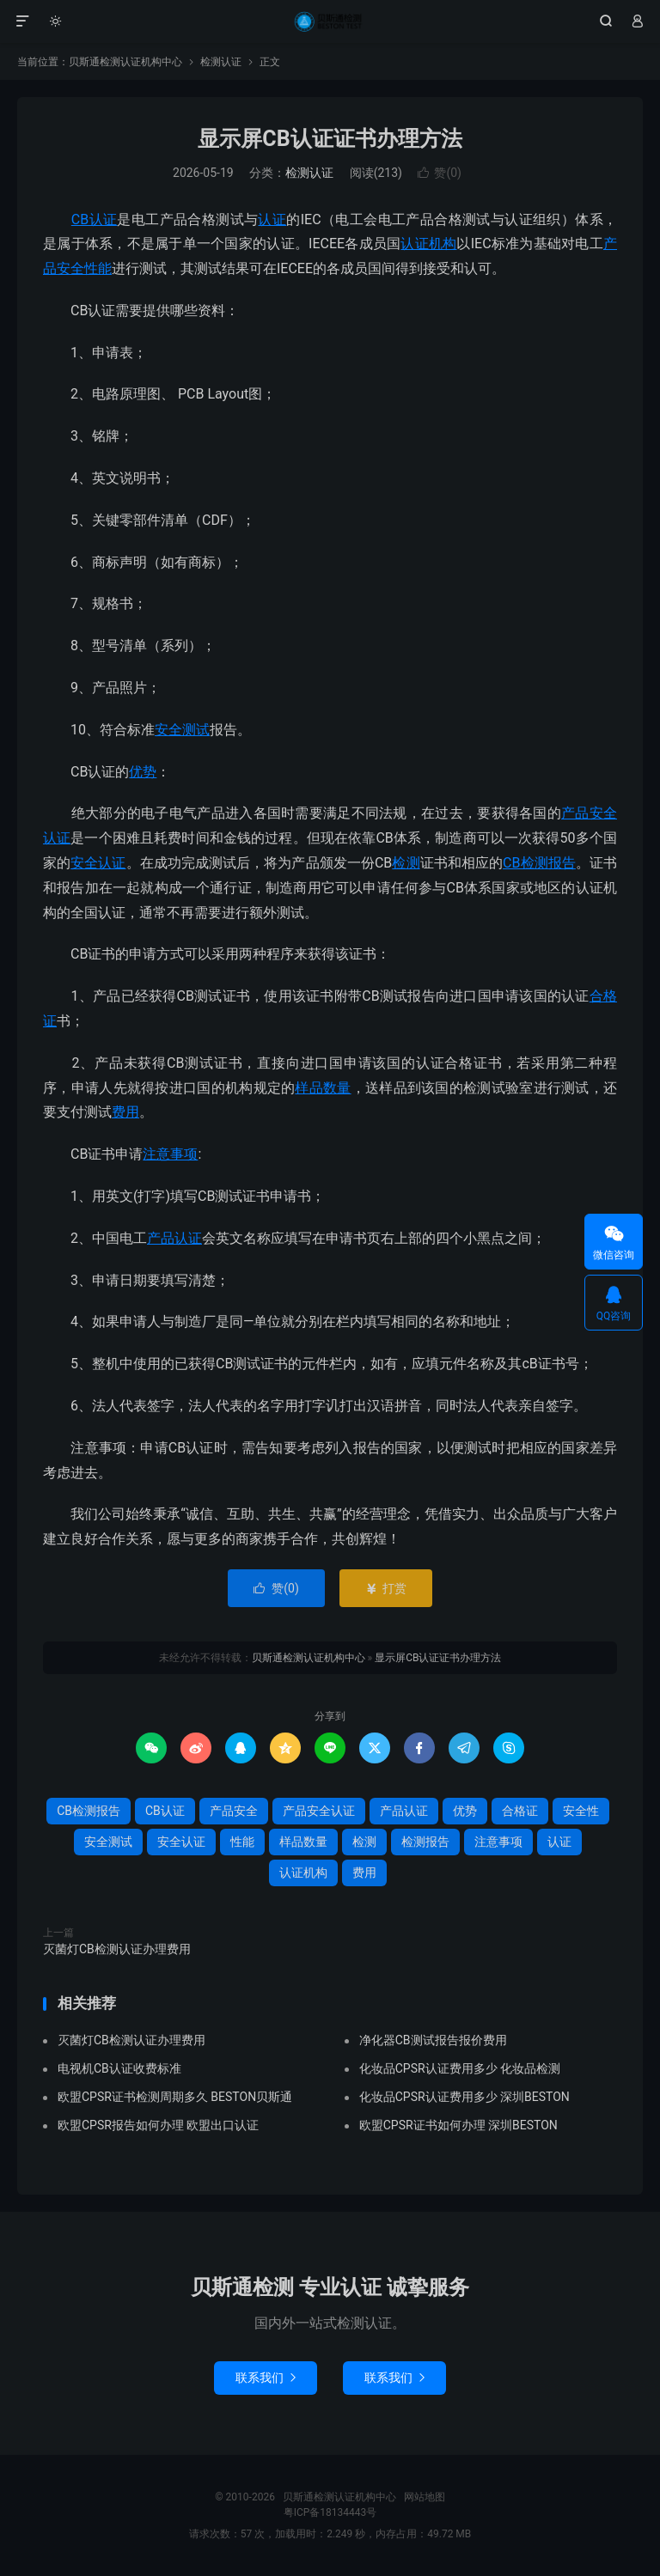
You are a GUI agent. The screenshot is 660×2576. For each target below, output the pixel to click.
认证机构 (428, 243)
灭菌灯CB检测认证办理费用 (117, 1949)
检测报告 (425, 1841)
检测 (405, 863)
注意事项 (170, 1154)
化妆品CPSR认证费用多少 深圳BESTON (464, 2097)
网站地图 (424, 2497)
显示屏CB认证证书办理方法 (329, 138)
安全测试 (182, 730)
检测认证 (220, 62)
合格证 (520, 1811)
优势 (142, 772)
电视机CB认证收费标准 (119, 2068)
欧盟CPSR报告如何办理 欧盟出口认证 (158, 2125)
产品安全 (234, 1811)
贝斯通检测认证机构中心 (330, 21)
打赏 (385, 1588)
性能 (98, 268)
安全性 (581, 1811)
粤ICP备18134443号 (330, 2512)
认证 (272, 219)
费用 (125, 1112)
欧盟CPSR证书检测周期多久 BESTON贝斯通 (175, 2097)
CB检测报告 (539, 863)
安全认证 (97, 863)
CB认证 (94, 219)
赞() (439, 173)
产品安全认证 (319, 1811)
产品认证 (174, 1238)
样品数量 (323, 1088)
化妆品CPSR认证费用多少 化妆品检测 (459, 2068)
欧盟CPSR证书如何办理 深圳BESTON (458, 2125)
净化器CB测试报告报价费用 (433, 2040)
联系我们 (265, 2377)
